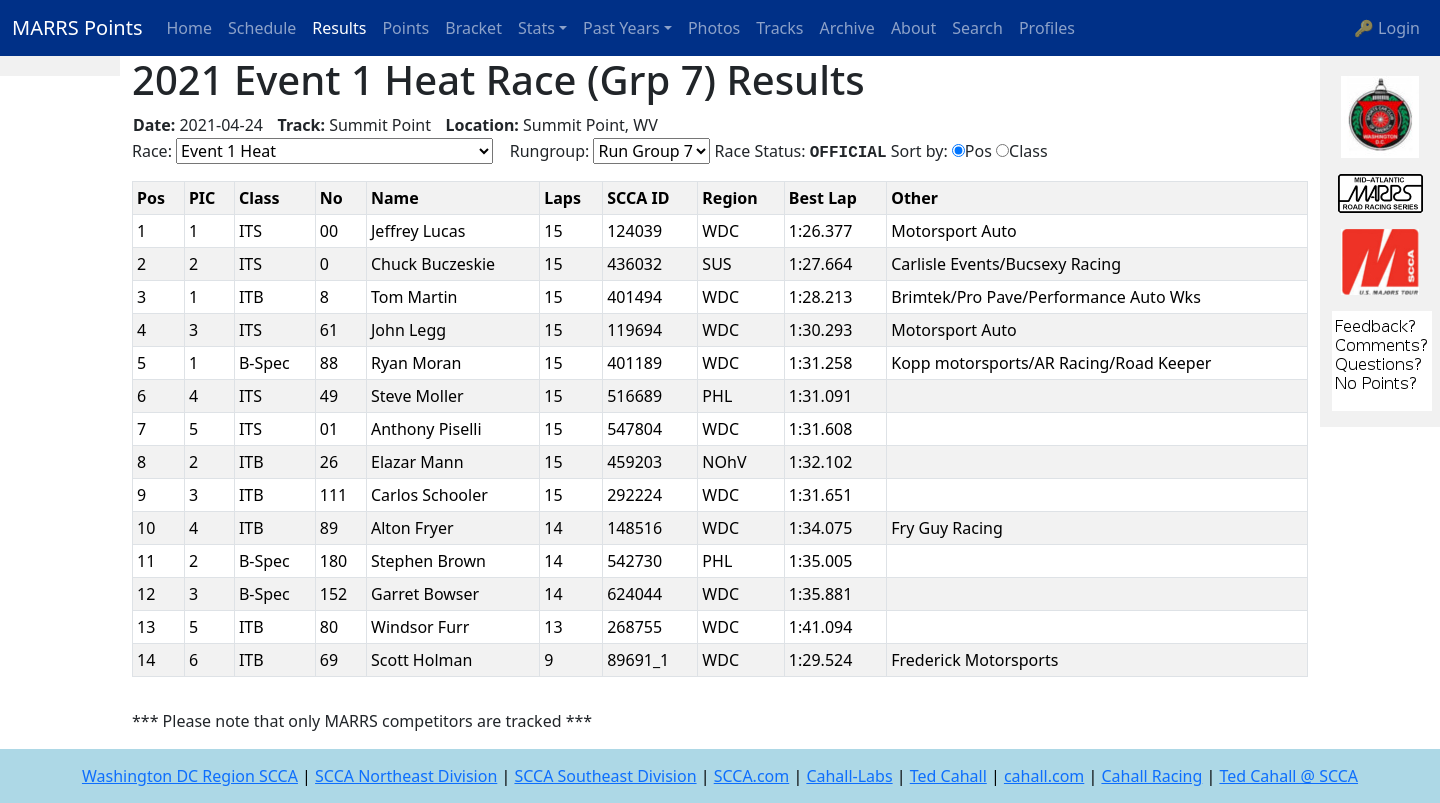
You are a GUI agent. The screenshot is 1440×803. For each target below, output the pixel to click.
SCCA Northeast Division (406, 776)
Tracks (779, 28)
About (913, 28)
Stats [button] (536, 28)
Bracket (473, 28)
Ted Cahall (948, 776)
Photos (714, 28)
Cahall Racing (1151, 776)
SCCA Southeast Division (605, 776)
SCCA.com (752, 776)
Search (977, 28)
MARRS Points (77, 27)
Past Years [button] (621, 28)
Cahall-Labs (849, 776)
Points (405, 28)
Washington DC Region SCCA (190, 776)
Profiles (1047, 28)
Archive (847, 28)
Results (339, 28)
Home (190, 28)
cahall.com (1044, 776)
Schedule (262, 28)
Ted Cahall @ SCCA (1288, 776)
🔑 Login (1387, 28)
